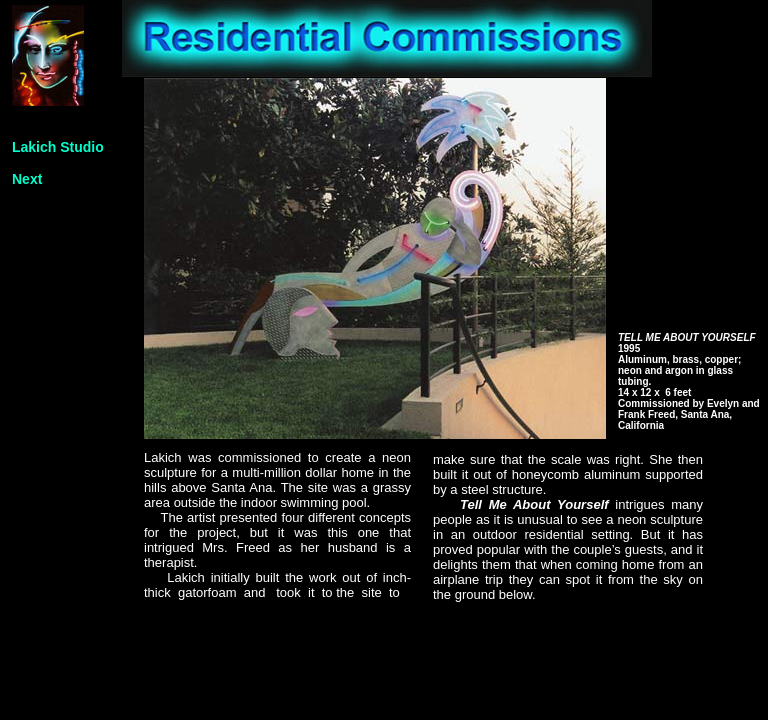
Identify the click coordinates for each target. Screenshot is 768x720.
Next (27, 179)
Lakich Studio (58, 147)
